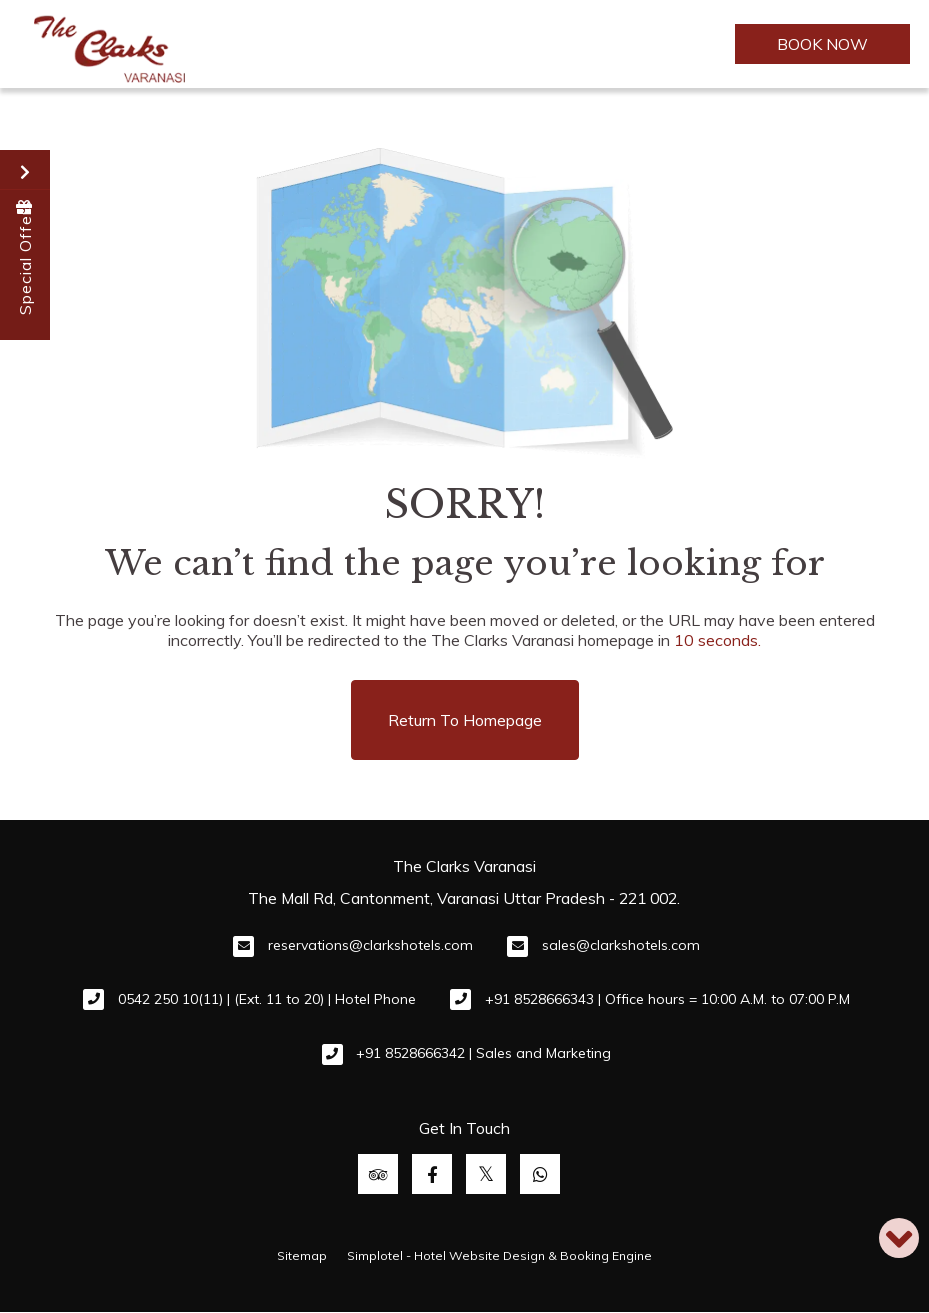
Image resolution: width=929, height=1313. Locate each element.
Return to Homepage (465, 720)
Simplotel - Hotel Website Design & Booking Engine (499, 1255)
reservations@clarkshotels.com (370, 945)
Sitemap (302, 1255)
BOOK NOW (822, 44)
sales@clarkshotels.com (621, 945)
